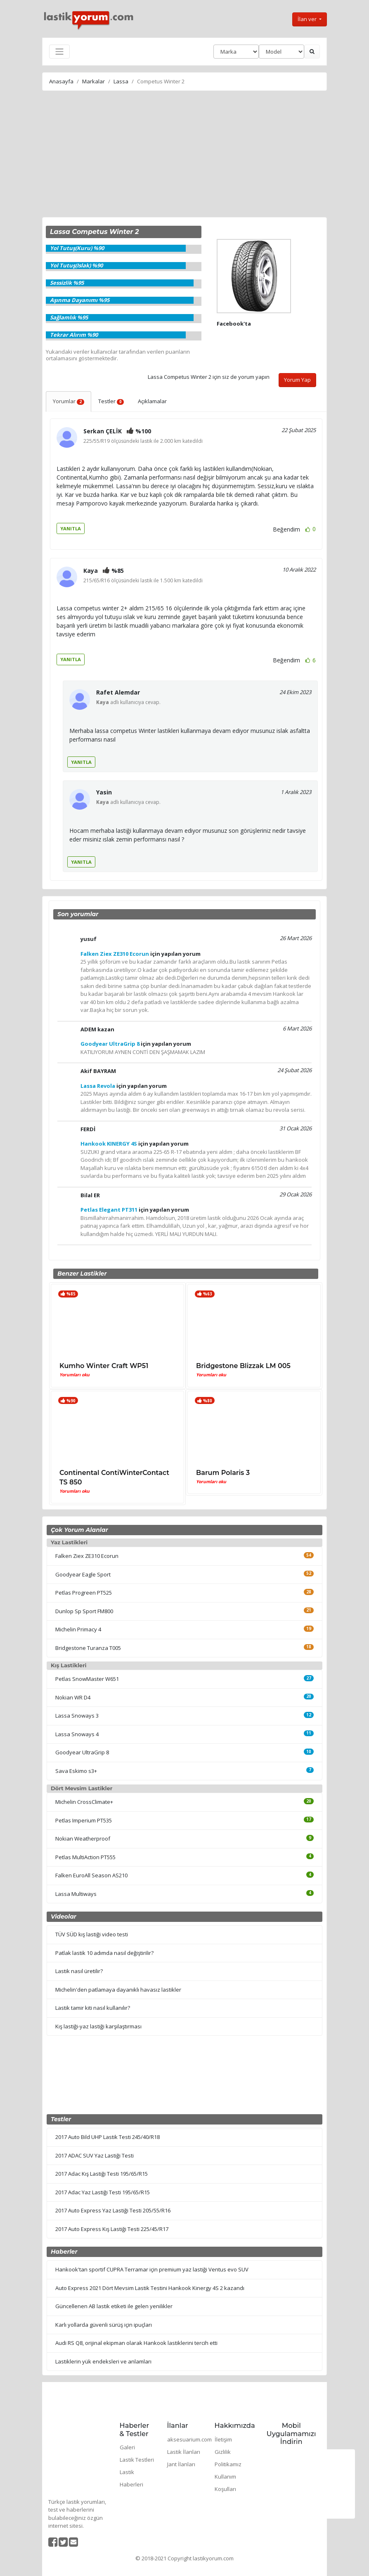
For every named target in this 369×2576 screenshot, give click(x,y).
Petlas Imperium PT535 (83, 1820)
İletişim (223, 2439)
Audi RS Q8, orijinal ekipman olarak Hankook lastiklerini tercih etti (136, 2343)
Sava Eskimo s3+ (76, 1771)
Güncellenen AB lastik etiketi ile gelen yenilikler (114, 2306)
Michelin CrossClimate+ (84, 1802)
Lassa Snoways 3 (77, 1715)
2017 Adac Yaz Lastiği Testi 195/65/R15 (102, 2192)
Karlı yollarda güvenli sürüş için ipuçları (103, 2324)
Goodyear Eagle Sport (83, 1574)
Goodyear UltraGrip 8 (82, 1752)
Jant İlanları (181, 2464)
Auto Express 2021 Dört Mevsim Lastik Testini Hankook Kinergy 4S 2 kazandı (149, 2288)
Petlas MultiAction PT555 (85, 1857)
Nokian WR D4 (72, 1697)
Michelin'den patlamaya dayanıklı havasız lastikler (118, 1989)
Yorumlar (68, 401)
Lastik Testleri (137, 2459)
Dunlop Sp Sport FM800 (84, 1611)
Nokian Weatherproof (82, 1838)
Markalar (93, 81)
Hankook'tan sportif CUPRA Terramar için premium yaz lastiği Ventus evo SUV (151, 2269)
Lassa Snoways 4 (77, 1734)
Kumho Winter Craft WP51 (103, 1366)
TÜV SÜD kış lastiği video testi (91, 1934)
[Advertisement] (184, 155)
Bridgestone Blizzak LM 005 (243, 1366)
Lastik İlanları (183, 2451)
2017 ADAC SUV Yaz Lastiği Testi (94, 2155)
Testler (111, 401)
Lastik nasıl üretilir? (79, 1971)
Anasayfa (61, 81)
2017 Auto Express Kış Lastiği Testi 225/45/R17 (111, 2229)
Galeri (127, 2447)
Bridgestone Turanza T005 (88, 1648)
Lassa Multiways (76, 1894)
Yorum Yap (297, 379)
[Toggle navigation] (59, 52)
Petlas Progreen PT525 (83, 1592)
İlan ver (308, 19)
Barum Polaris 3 (223, 1473)
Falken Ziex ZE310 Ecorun (86, 1556)
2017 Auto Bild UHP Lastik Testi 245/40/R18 (107, 2137)
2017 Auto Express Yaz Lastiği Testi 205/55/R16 (112, 2210)
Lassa (121, 81)
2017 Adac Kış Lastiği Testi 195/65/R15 (101, 2173)
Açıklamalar (152, 401)
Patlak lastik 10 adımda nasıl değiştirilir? (104, 1953)
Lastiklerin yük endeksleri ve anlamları (103, 2361)
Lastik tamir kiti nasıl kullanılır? (92, 2007)
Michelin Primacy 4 (78, 1629)
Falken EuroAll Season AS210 (91, 1875)
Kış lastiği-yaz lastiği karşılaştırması (98, 2026)
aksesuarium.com (189, 2439)
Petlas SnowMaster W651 (87, 1679)
